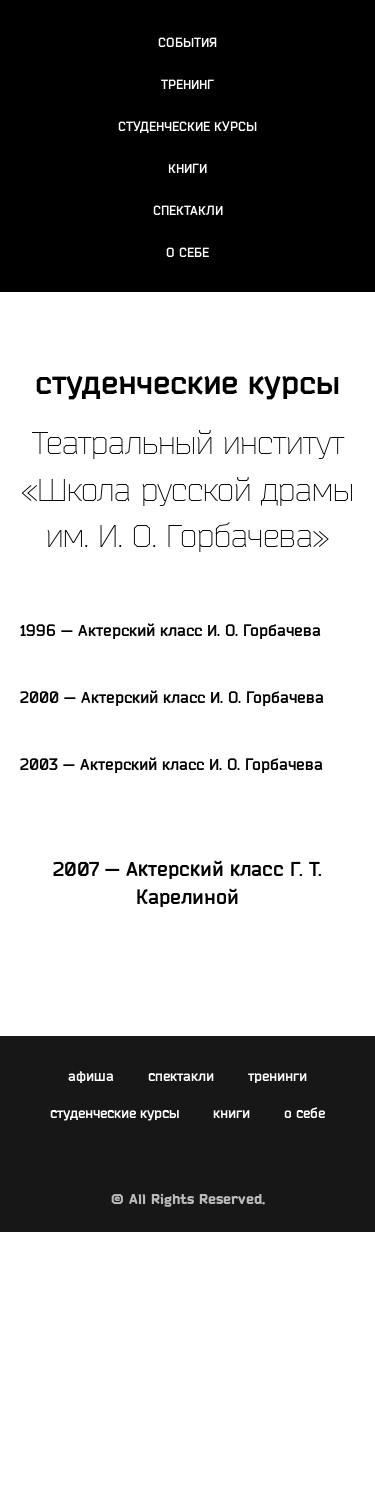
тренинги (277, 1076)
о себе (304, 1113)
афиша (91, 1076)
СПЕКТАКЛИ (188, 210)
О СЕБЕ (187, 252)
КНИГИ (187, 168)
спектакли (181, 1076)
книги (231, 1113)
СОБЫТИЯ (187, 42)
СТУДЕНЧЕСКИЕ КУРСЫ (187, 126)
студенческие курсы (114, 1113)
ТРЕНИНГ (187, 84)
